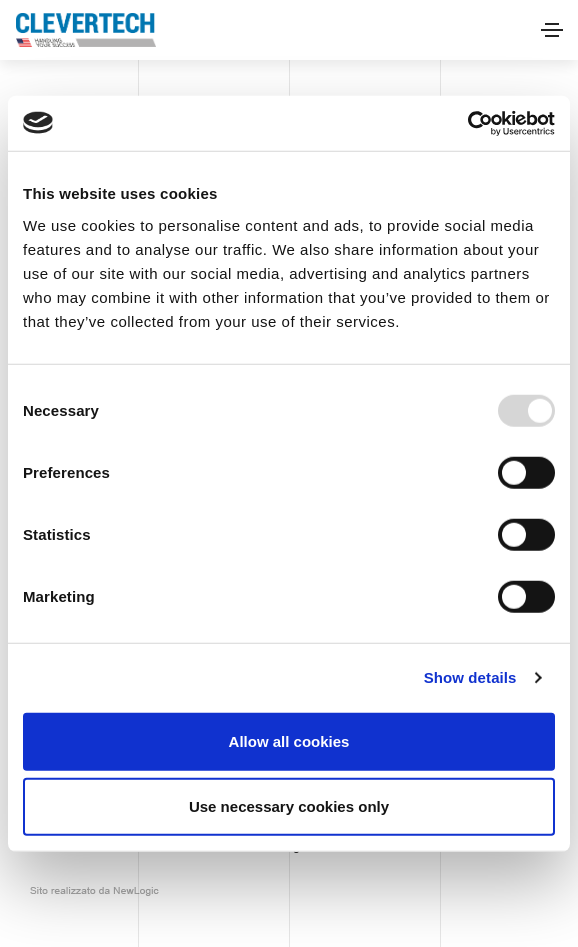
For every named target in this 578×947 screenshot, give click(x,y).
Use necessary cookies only (289, 806)
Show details (470, 677)
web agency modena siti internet (94, 891)
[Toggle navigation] (552, 30)
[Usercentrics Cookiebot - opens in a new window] (467, 123)
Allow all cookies (289, 740)
